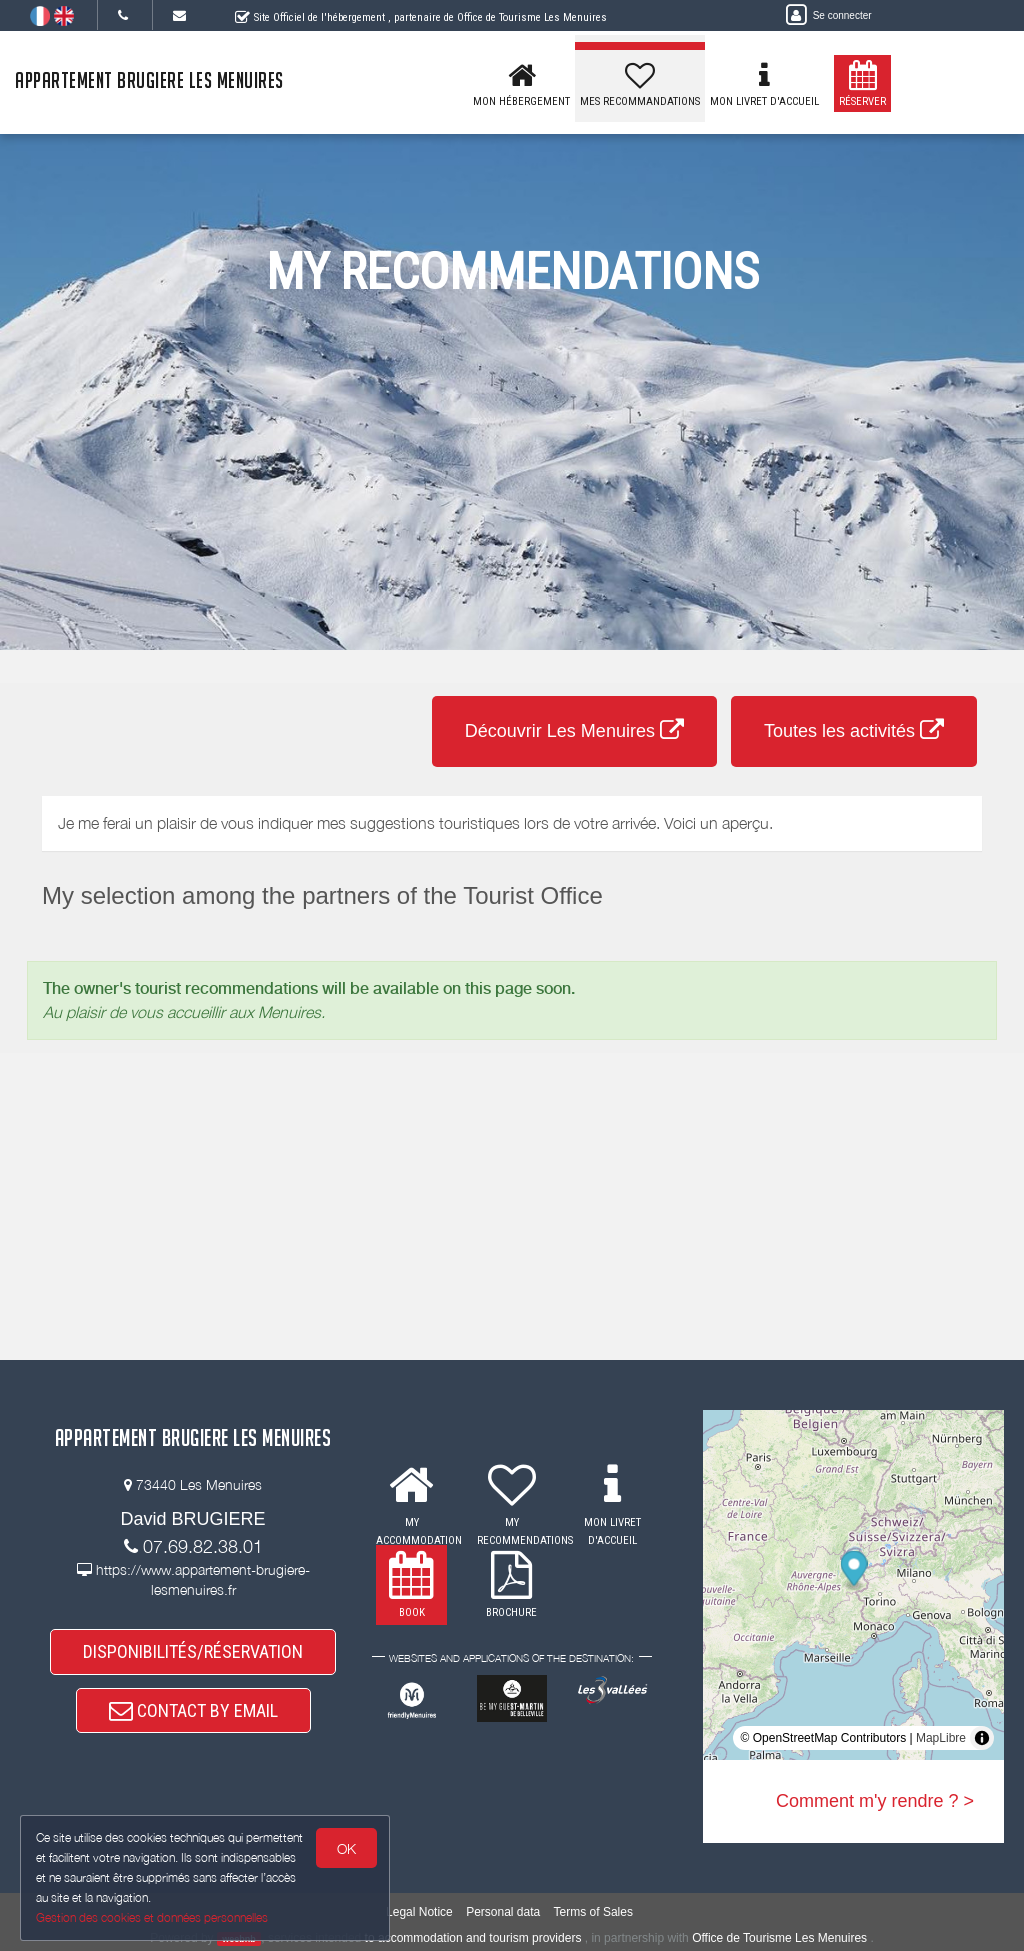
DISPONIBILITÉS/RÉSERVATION (193, 1651)
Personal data (503, 1912)
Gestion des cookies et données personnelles (152, 1917)
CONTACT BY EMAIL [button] (193, 1710)
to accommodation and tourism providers (473, 1938)
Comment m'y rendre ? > (875, 1801)
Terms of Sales (593, 1912)
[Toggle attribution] (982, 1738)
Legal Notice (419, 1912)
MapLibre (941, 1738)
